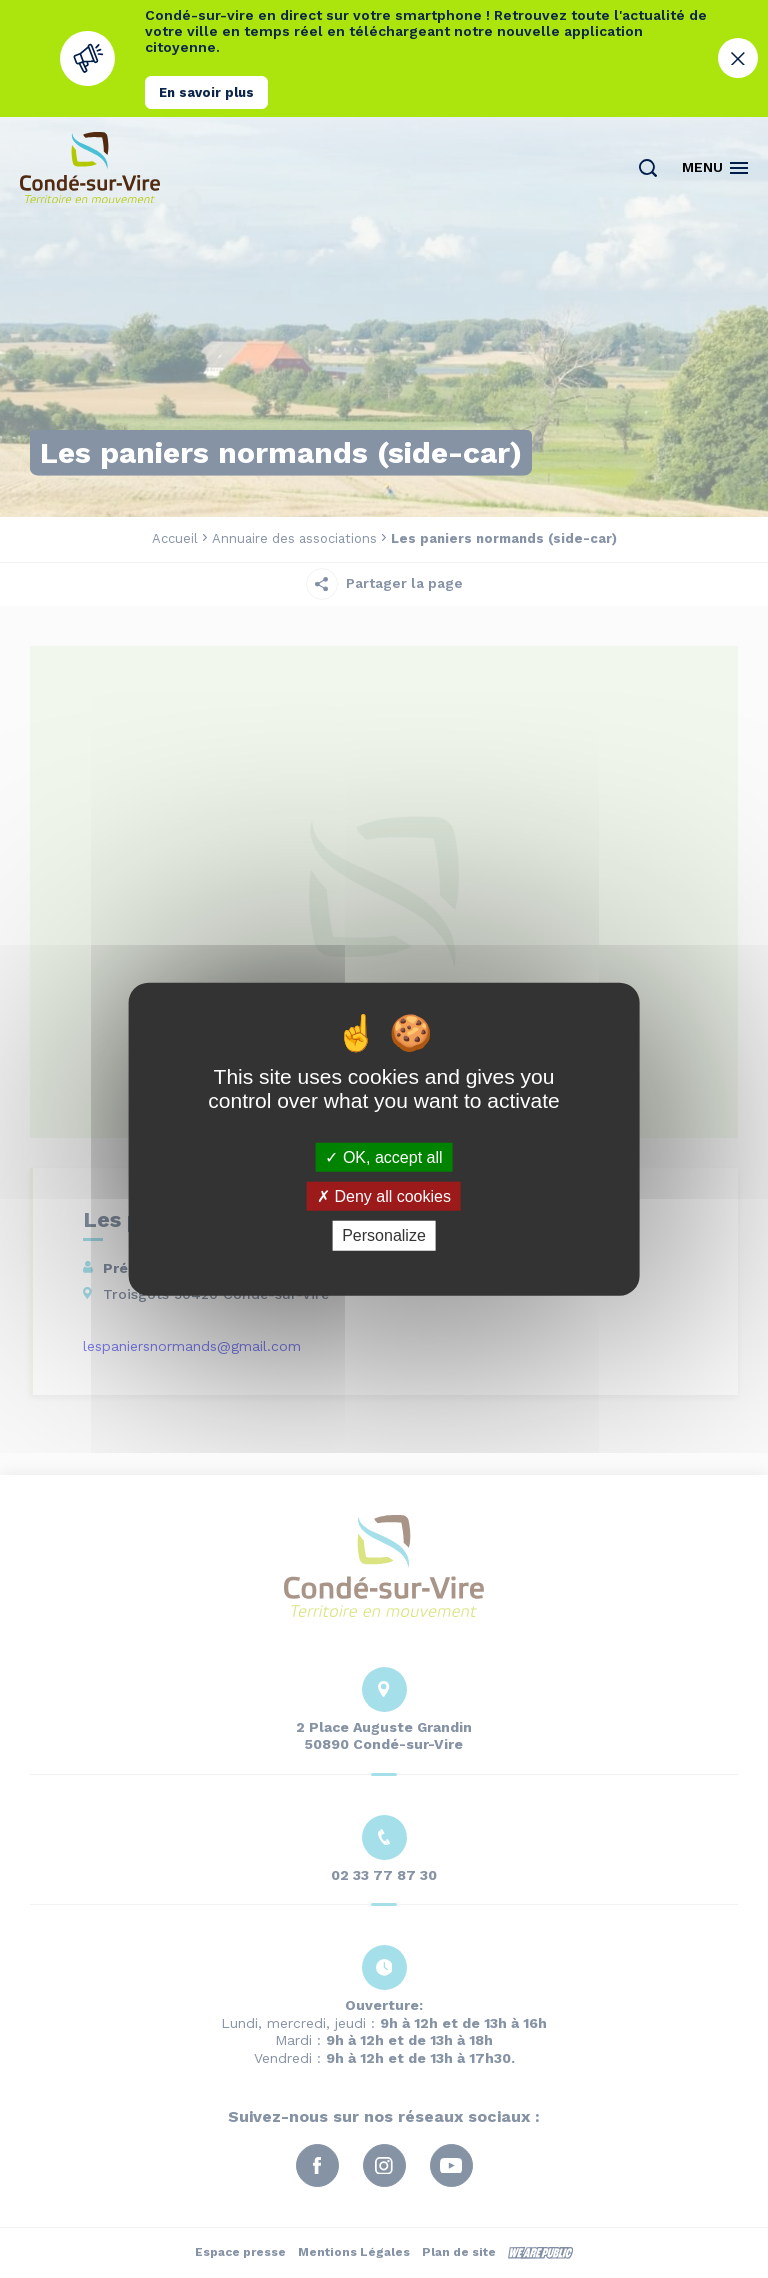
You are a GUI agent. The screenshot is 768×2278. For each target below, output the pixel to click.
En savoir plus (206, 92)
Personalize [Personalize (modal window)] (384, 1235)
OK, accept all (383, 1157)
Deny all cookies (384, 1196)
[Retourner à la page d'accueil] (90, 167)
